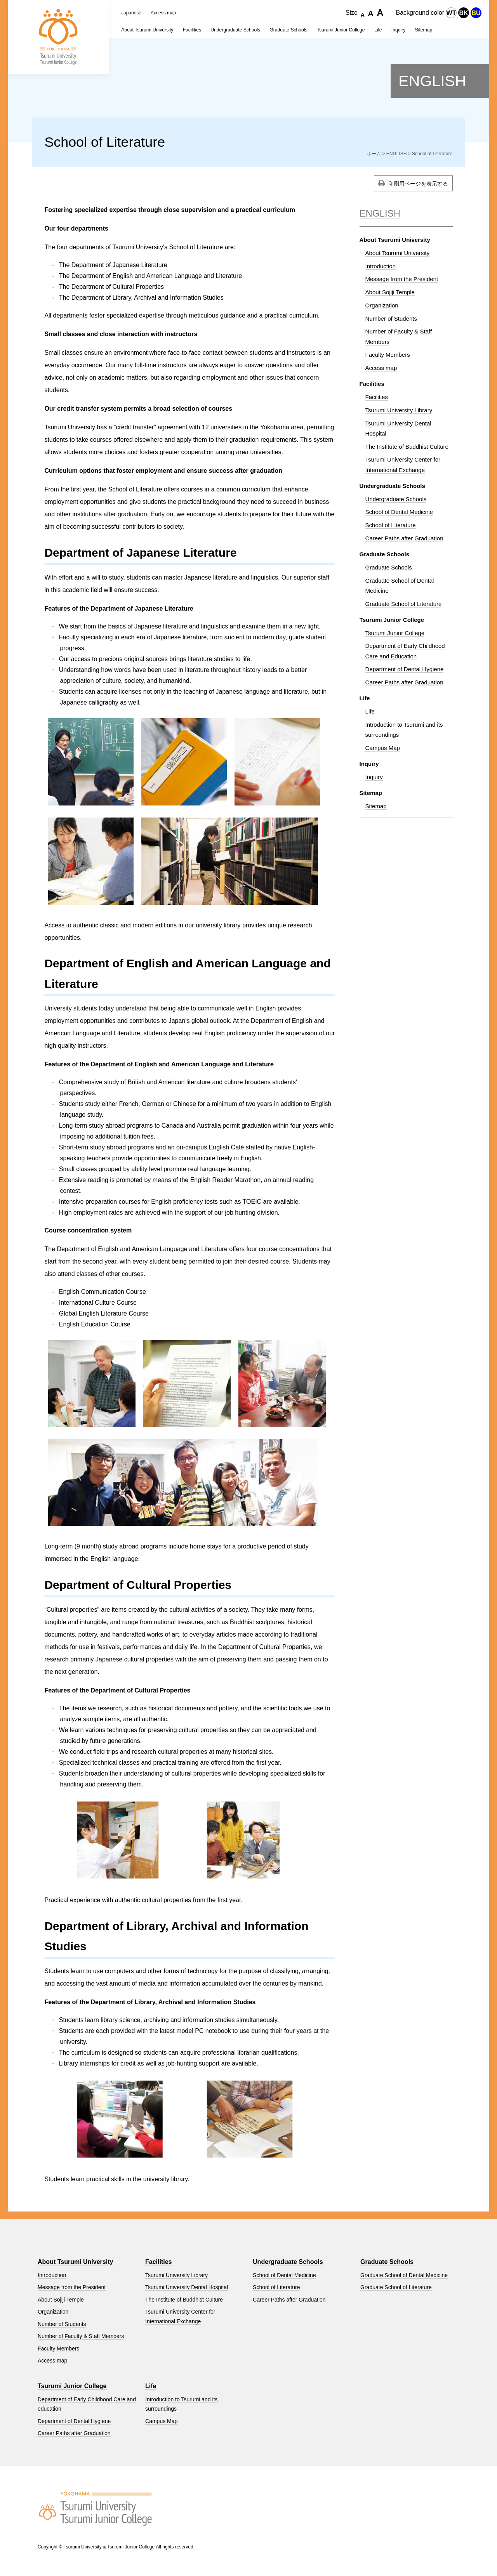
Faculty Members (387, 354)
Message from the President (401, 279)
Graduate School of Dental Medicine (404, 2275)
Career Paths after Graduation (404, 538)
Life (370, 711)
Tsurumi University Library (399, 410)
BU (475, 13)
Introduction (380, 266)
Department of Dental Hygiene (404, 669)
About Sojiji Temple (390, 292)
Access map (163, 13)
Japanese (131, 13)
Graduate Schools (388, 567)
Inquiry (374, 777)
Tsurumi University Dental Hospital (186, 2287)
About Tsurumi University (147, 30)
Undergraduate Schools (235, 30)
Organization (381, 305)
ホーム (374, 153)
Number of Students (391, 318)
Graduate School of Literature (403, 604)
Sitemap (376, 806)
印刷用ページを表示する (418, 184)
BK (463, 13)
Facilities (192, 30)
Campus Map (382, 748)
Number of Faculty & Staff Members (81, 2336)
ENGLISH (432, 80)
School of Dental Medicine (399, 512)
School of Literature (390, 525)
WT (451, 13)
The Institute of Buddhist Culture (406, 446)
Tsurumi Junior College (395, 633)
